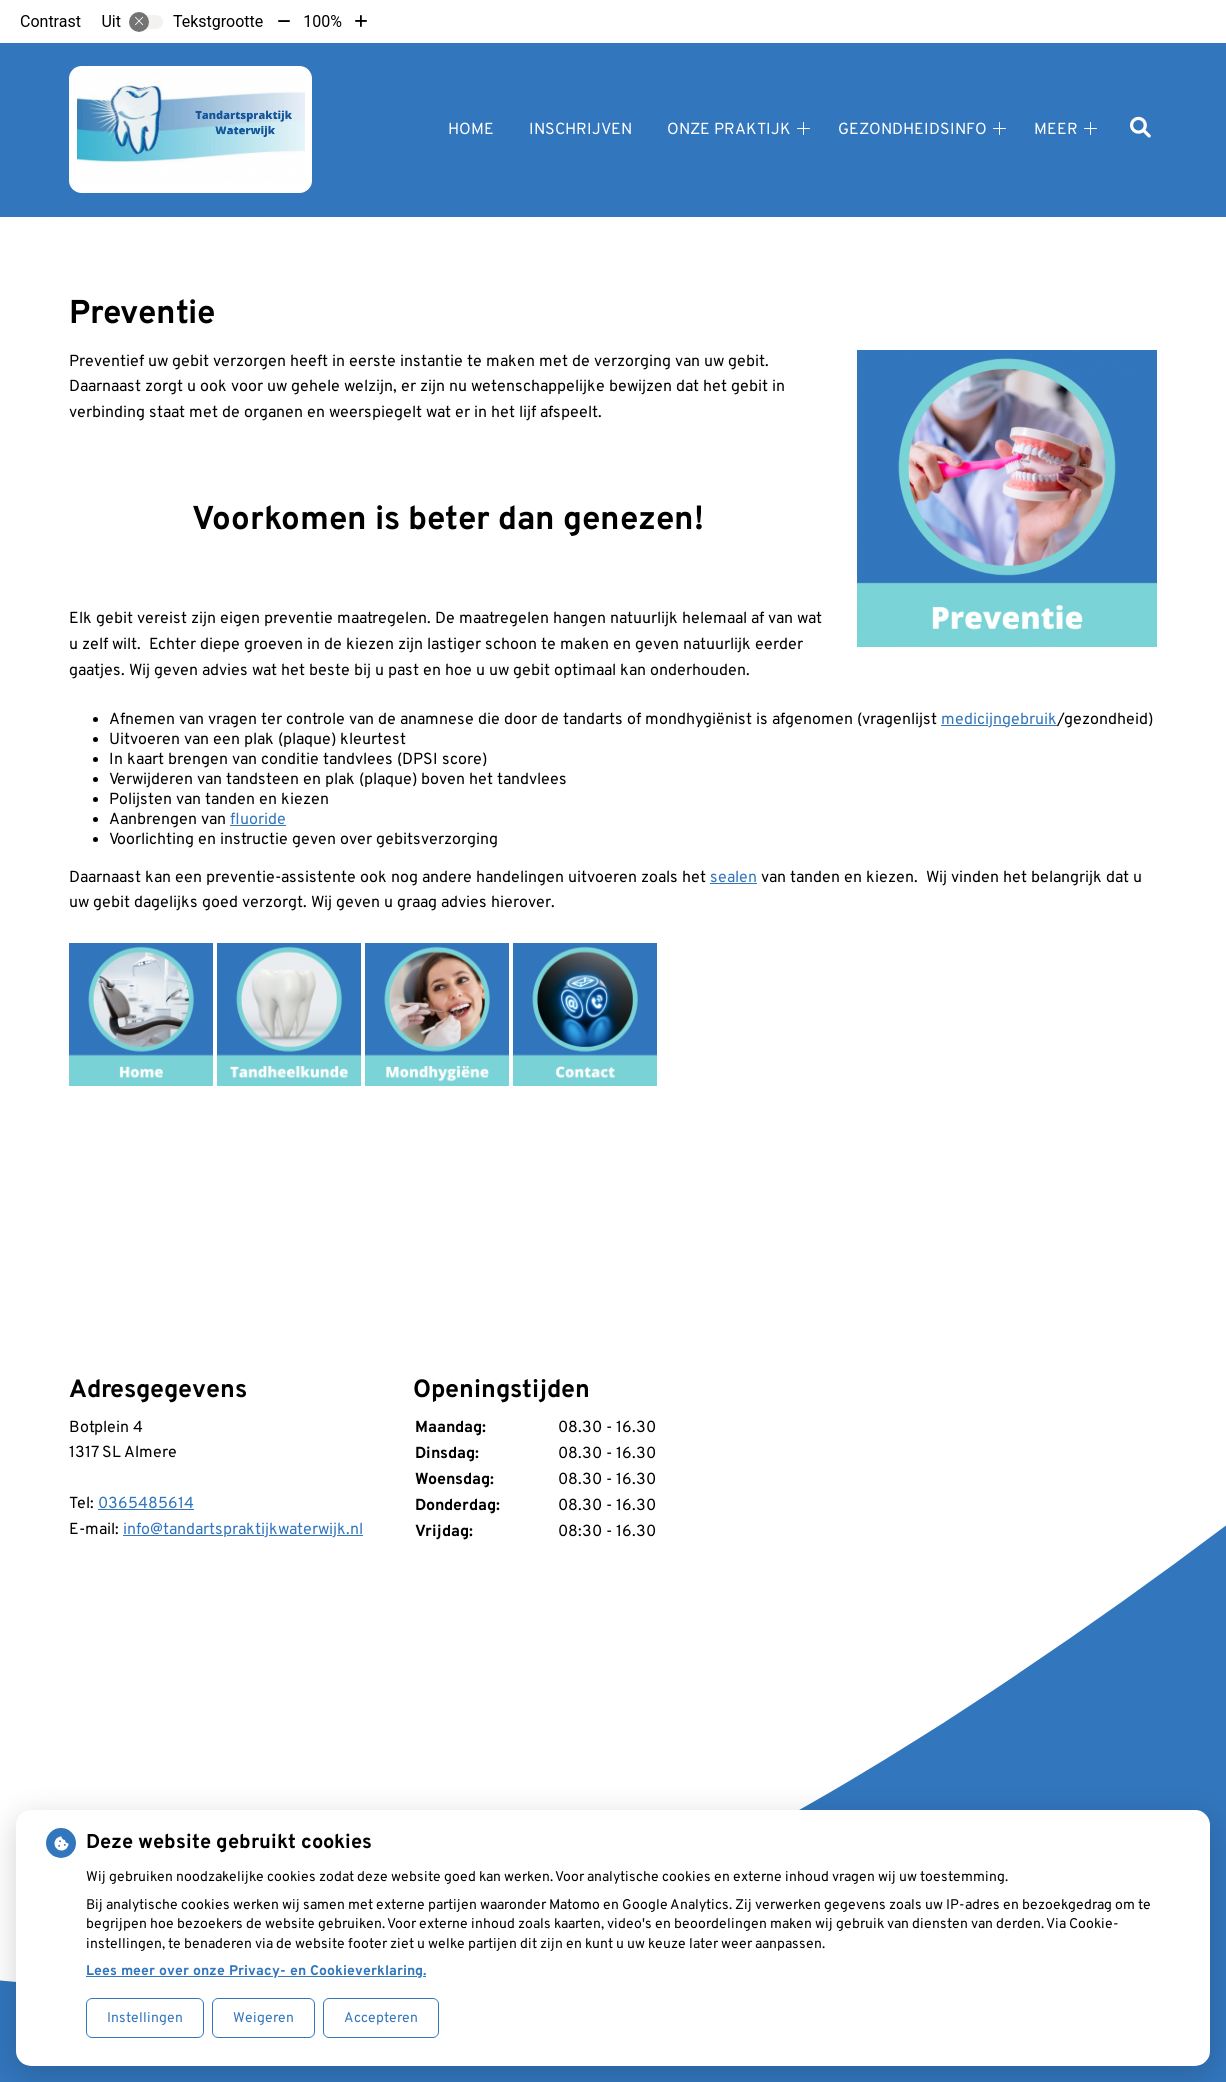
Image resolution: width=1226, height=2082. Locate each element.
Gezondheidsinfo (912, 130)
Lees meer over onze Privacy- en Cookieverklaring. (256, 1971)
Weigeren (263, 2018)
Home (471, 130)
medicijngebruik (999, 720)
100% (322, 21)
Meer (1056, 130)
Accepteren (381, 2018)
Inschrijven (580, 130)
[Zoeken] (1140, 129)
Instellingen (145, 2018)
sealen (733, 878)
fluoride (258, 820)
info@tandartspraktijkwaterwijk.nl (243, 1530)
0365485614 (146, 1504)
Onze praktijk (729, 130)
